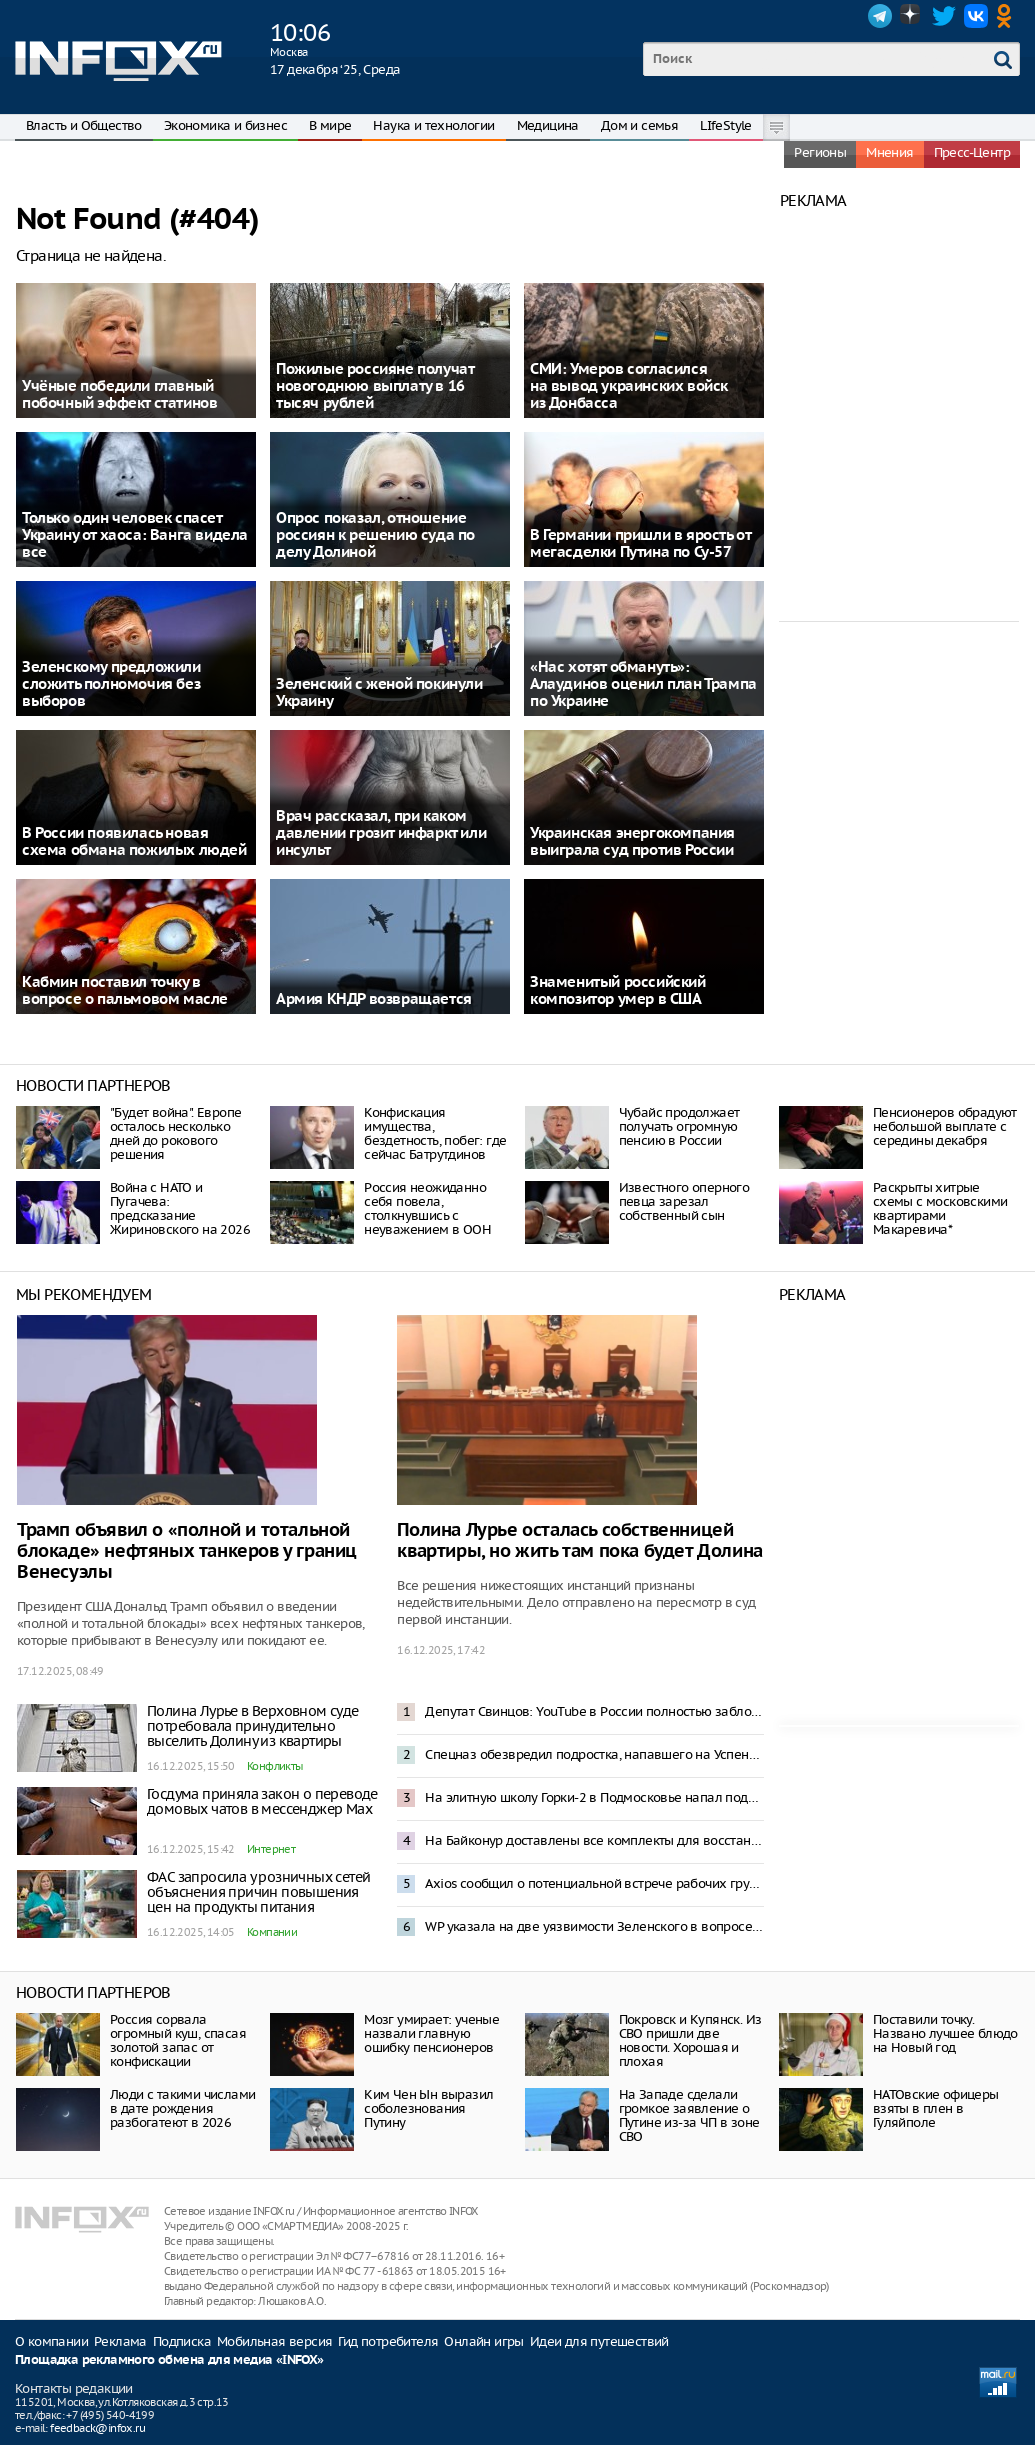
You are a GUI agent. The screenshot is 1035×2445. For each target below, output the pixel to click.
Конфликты (275, 1766)
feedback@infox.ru (97, 2428)
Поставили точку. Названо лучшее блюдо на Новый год (945, 2033)
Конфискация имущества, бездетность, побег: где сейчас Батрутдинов (435, 1133)
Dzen (912, 16)
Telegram (880, 16)
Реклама (120, 2341)
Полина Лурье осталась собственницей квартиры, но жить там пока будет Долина (579, 1541)
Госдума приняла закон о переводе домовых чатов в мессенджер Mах (262, 1801)
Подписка (182, 2341)
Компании (272, 1932)
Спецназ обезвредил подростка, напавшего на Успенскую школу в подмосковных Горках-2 (594, 1754)
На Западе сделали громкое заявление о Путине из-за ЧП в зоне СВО (689, 2115)
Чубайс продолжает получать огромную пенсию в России (679, 1126)
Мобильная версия (274, 2341)
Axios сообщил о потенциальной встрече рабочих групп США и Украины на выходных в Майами (594, 1883)
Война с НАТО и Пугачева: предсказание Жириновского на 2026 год (180, 1215)
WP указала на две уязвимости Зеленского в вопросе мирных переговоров (594, 1926)
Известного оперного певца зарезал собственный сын (684, 1201)
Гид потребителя (388, 2341)
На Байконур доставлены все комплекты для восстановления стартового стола (594, 1840)
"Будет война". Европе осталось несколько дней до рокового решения (175, 1133)
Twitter (944, 16)
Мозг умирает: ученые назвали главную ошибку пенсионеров (431, 2033)
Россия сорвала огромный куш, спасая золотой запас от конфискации (178, 2040)
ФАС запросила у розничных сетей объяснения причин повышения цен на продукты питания (258, 1892)
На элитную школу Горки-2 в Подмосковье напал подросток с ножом (594, 1797)
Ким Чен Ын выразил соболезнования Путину (428, 2108)
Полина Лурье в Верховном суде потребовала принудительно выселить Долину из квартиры (253, 1726)
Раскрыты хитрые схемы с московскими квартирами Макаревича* (940, 1208)
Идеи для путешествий (599, 2341)
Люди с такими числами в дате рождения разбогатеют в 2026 (182, 2108)
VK (976, 16)
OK (1008, 16)
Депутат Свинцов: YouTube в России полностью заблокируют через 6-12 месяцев (594, 1711)
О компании (51, 2341)
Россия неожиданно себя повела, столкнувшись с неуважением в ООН (427, 1208)
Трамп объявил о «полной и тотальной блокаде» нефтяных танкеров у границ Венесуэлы (187, 1551)
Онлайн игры (483, 2341)
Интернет (271, 1849)
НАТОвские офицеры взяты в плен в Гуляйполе (936, 2108)
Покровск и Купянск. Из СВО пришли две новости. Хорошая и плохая (690, 2040)
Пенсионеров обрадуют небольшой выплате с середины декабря (945, 1126)
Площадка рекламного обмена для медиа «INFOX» (169, 2360)
